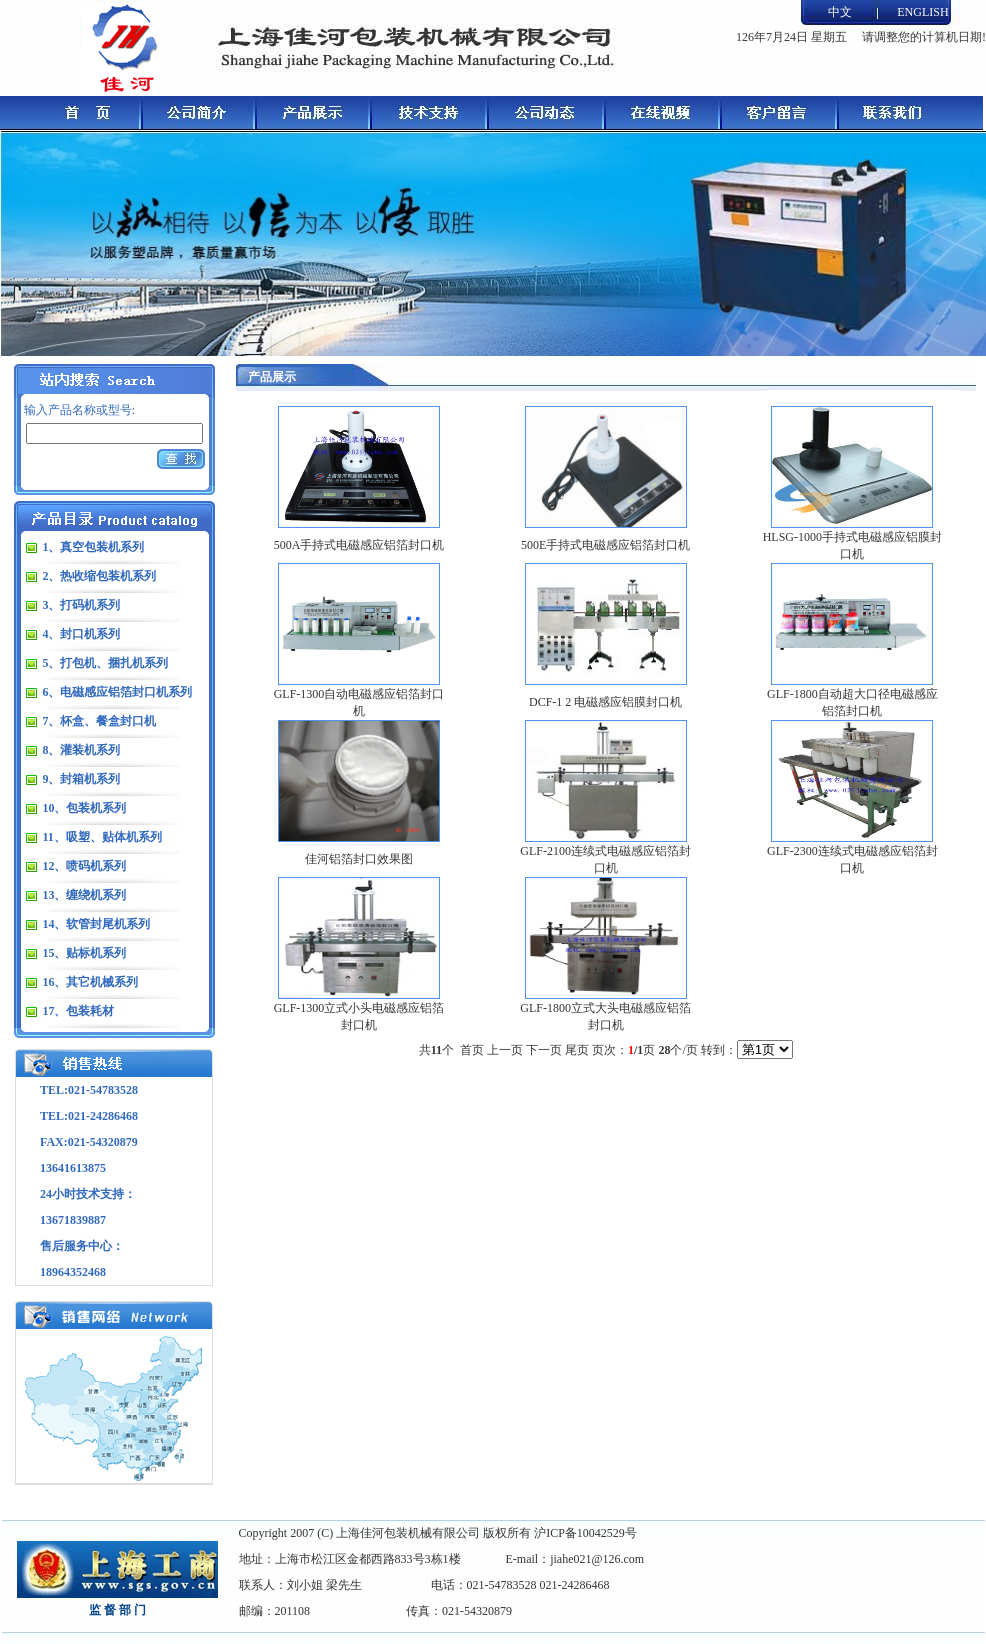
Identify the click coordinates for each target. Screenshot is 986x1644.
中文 (840, 12)
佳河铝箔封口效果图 (359, 859)
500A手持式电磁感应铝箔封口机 (359, 545)
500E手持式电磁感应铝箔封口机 (605, 545)
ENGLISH (922, 12)
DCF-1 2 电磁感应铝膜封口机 (605, 702)
